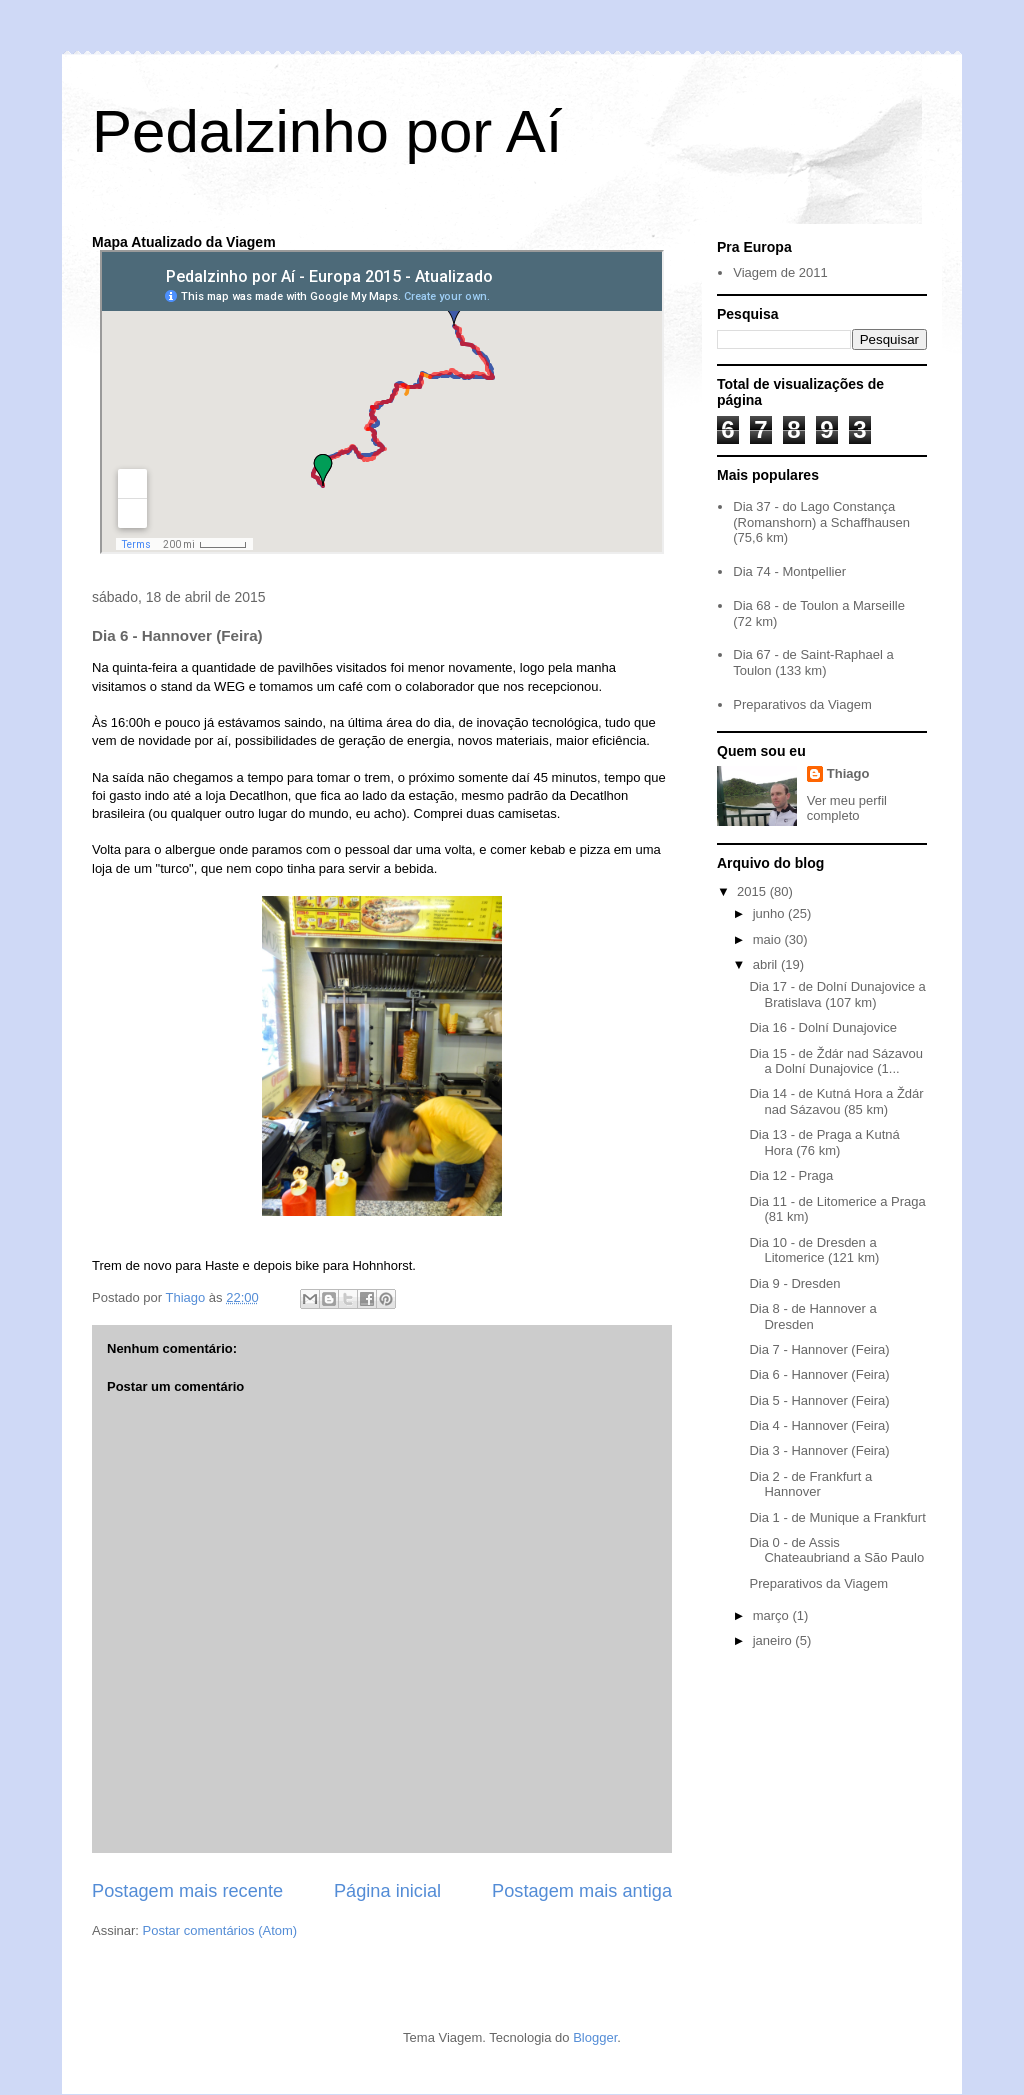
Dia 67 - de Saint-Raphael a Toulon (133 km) (813, 662)
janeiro (774, 1640)
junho (770, 913)
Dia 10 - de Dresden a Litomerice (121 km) (814, 1250)
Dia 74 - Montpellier (789, 571)
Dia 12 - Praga (791, 1175)
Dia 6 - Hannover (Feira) (819, 1374)
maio (769, 939)
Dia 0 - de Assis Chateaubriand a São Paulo (836, 1550)
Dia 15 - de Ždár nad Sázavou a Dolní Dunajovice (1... (835, 1061)
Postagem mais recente (187, 1891)
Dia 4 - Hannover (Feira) (819, 1425)
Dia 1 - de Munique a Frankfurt (837, 1517)
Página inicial (387, 1891)
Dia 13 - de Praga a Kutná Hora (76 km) (824, 1142)
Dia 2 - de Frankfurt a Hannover (810, 1484)
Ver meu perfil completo (847, 808)
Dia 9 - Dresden (794, 1283)
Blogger (595, 2037)
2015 (753, 891)
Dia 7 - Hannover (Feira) (819, 1349)
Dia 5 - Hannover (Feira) (819, 1400)
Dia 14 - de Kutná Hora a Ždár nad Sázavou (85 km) (836, 1101)
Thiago (848, 773)
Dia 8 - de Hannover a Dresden (812, 1316)
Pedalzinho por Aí (327, 131)
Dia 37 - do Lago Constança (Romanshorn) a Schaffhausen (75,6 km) (821, 522)
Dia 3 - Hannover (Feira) (819, 1450)
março (773, 1615)
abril (767, 964)
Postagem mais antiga (582, 1891)
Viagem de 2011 (780, 272)
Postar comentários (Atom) (220, 1930)
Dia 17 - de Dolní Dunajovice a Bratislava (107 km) (837, 994)
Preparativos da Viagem (802, 704)
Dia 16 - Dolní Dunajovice (822, 1027)
